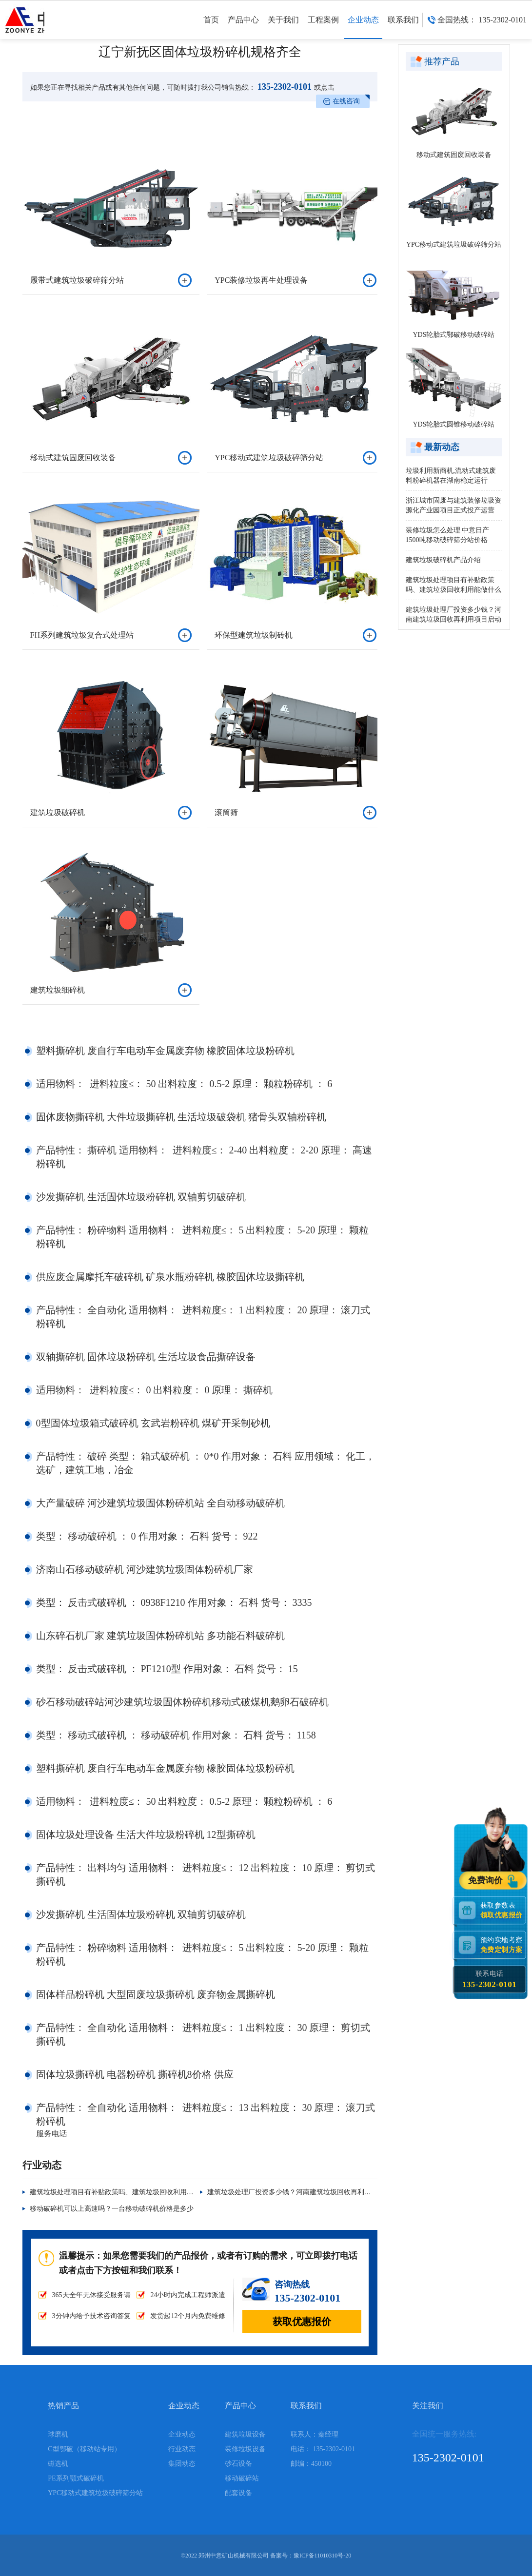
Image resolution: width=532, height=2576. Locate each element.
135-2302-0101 (284, 87)
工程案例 (323, 27)
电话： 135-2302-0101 (323, 2449)
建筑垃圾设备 (245, 2434)
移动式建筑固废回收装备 (454, 154)
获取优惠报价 (302, 2321)
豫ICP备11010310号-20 (322, 2555)
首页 (211, 27)
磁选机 (58, 2463)
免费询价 (486, 1880)
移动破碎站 (242, 2478)
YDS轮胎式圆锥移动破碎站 (453, 424)
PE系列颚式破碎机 (75, 2478)
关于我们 (283, 27)
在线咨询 (346, 101)
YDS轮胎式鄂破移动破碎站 (453, 334)
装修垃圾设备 (245, 2449)
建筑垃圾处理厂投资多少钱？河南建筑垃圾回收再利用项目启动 (302, 2192)
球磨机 (58, 2434)
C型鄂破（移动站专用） (84, 2449)
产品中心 (243, 27)
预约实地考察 (503, 1944)
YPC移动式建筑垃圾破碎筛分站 (453, 244)
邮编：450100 (311, 2463)
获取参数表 (503, 1909)
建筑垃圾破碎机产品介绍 (443, 560)
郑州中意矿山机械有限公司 (233, 2555)
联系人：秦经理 (314, 2434)
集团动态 (182, 2463)
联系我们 (403, 27)
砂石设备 (238, 2463)
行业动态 (182, 2449)
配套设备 (238, 2493)
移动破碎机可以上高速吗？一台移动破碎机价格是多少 (112, 2208)
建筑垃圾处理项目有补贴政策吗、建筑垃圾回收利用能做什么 (122, 2192)
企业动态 (363, 27)
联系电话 (489, 1979)
